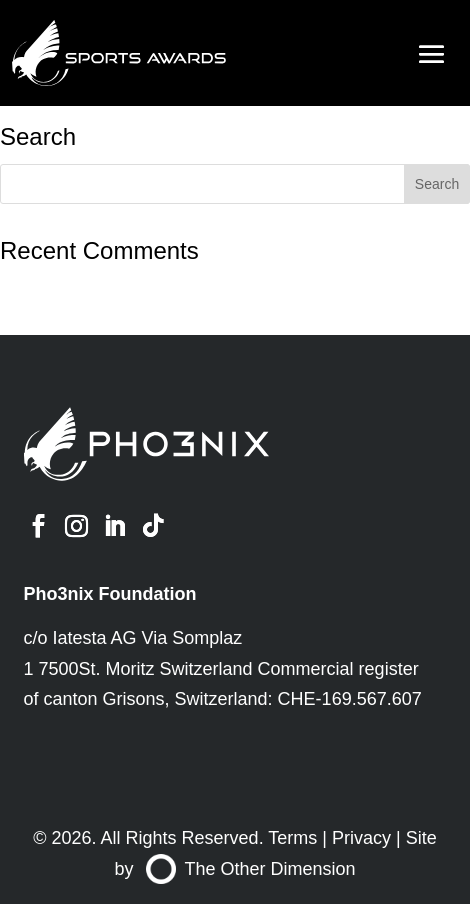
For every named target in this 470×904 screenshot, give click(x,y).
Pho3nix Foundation (110, 594)
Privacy (361, 838)
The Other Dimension (250, 869)
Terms (292, 838)
